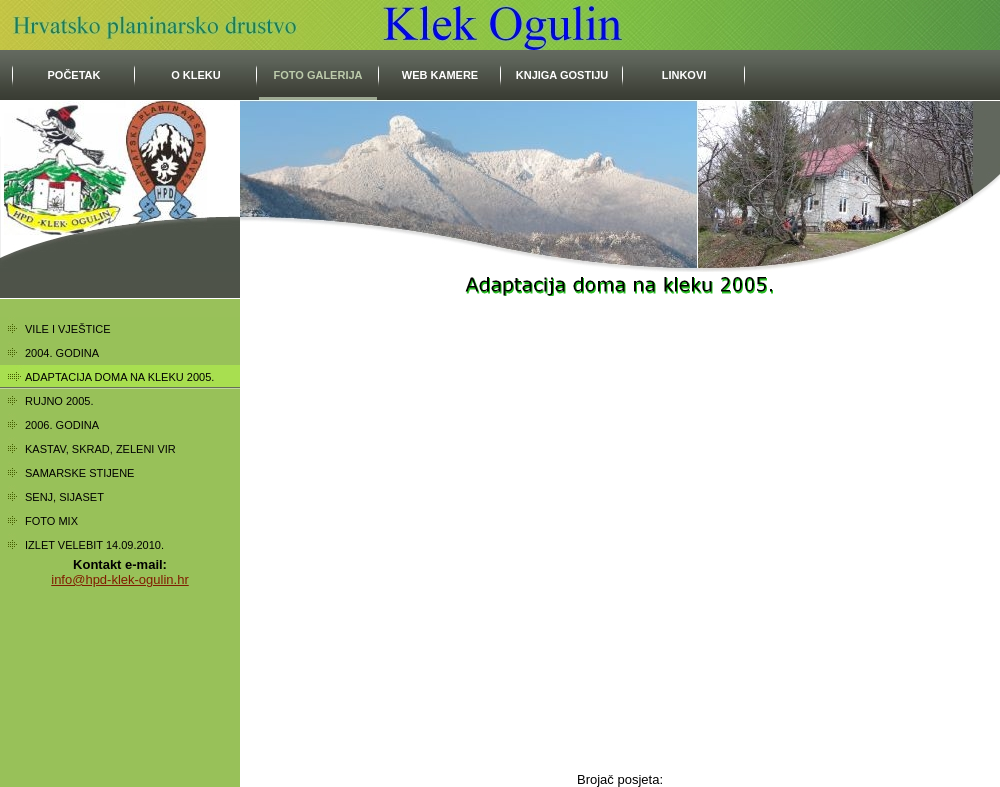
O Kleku (196, 75)
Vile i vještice (68, 329)
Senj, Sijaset (64, 497)
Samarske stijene (79, 473)
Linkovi (684, 75)
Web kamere (440, 75)
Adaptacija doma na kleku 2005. (119, 377)
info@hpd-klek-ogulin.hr (120, 579)
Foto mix (51, 521)
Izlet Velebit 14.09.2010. (94, 545)
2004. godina (62, 353)
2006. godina (62, 425)
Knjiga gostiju (562, 75)
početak (74, 75)
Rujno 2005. (59, 401)
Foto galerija (317, 75)
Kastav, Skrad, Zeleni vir (100, 449)
